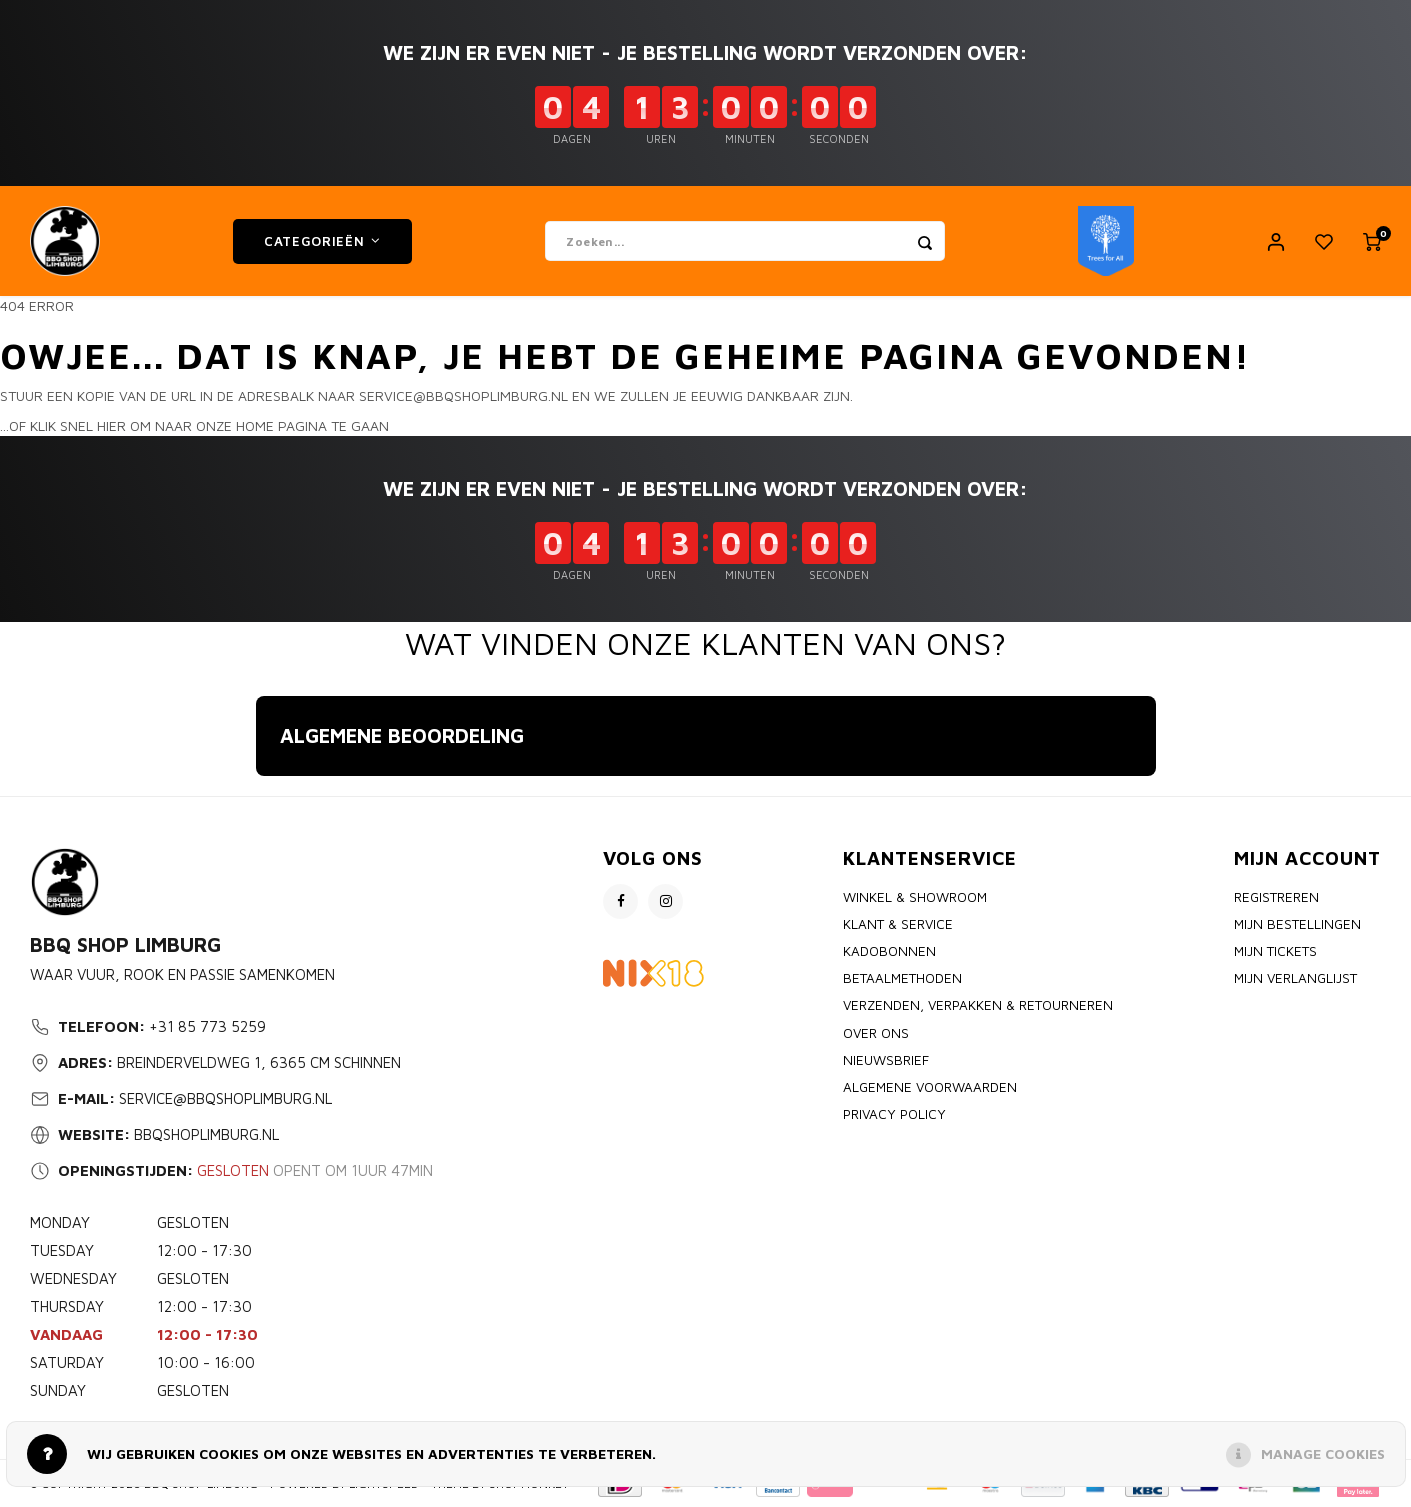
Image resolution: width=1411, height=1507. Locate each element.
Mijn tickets (1275, 951)
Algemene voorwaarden (930, 1087)
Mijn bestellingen (1297, 924)
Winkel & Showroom (915, 897)
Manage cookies (1323, 1453)
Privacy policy (894, 1114)
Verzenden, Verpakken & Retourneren (978, 1005)
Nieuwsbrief (886, 1060)
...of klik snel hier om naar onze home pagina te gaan (194, 425)
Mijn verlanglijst (1295, 978)
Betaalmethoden (902, 978)
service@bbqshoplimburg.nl (225, 1098)
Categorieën (322, 241)
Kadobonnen (889, 951)
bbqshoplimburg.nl (206, 1134)
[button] (256, 796)
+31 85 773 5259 (207, 1026)
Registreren (1276, 897)
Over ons (876, 1033)
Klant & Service (898, 924)
